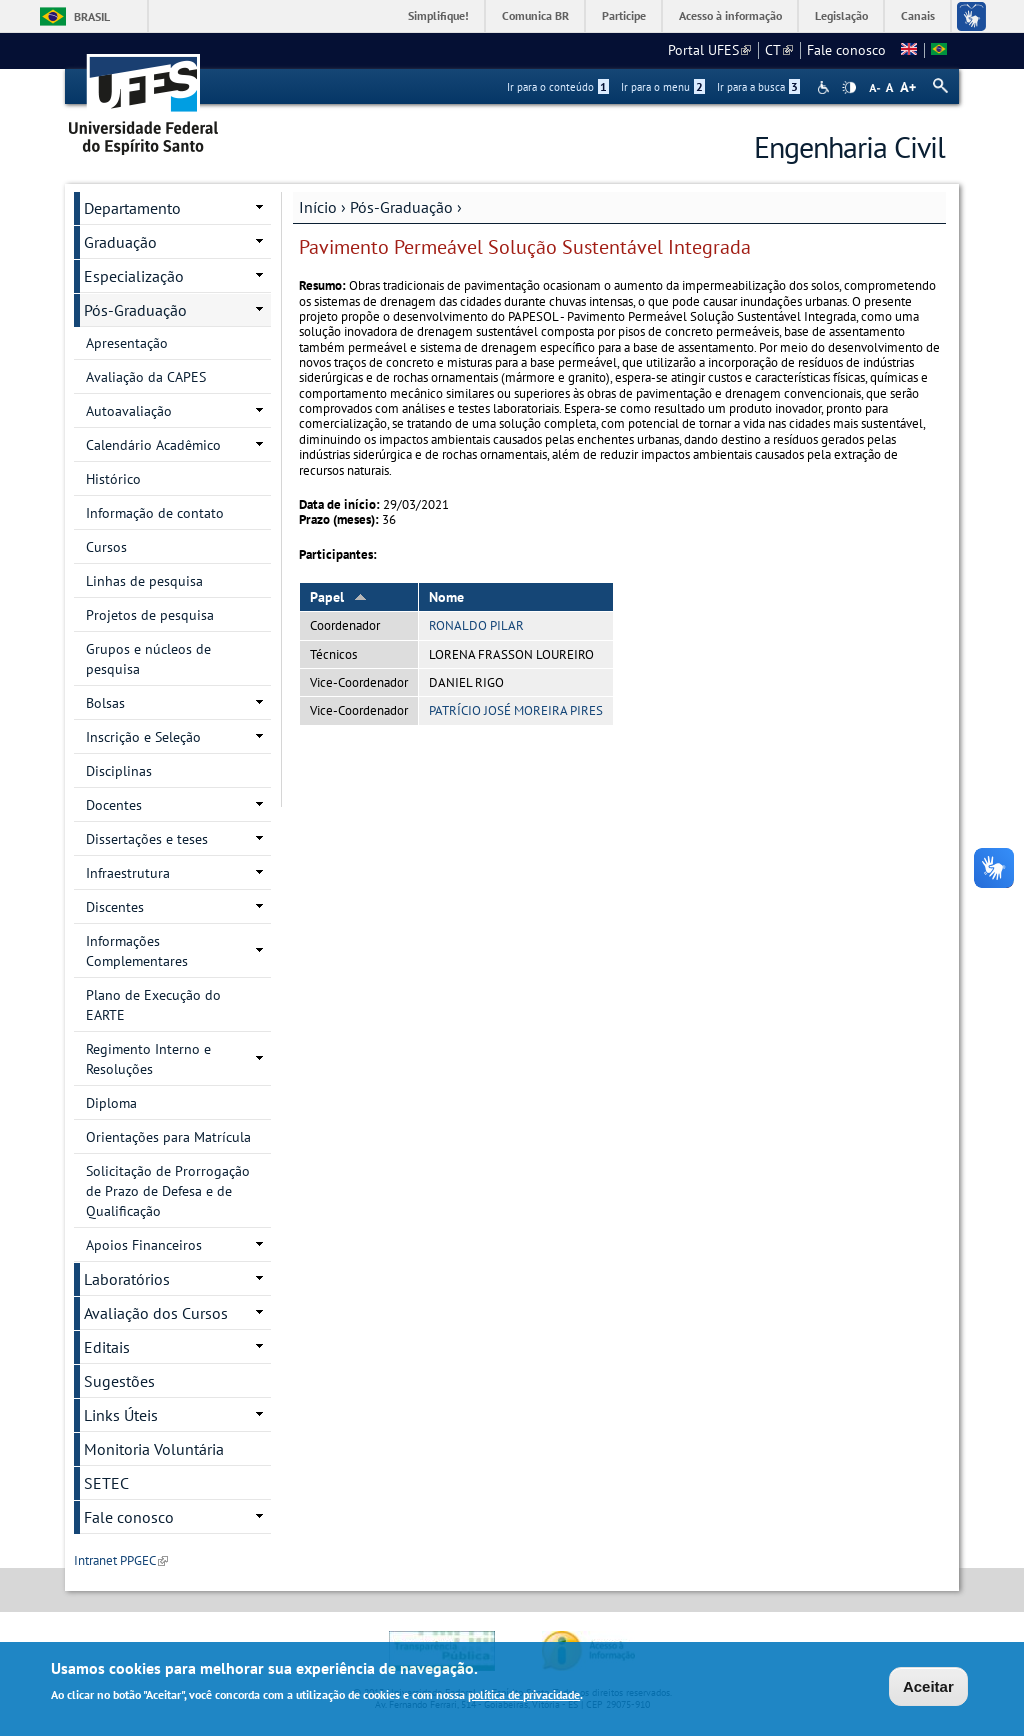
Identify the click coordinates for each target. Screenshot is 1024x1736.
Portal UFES (709, 50)
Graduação (120, 242)
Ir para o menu (663, 87)
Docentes (114, 805)
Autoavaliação (129, 411)
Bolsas (105, 703)
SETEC (106, 1483)
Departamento (132, 208)
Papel (338, 597)
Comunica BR (535, 15)
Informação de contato (155, 513)
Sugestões (119, 1381)
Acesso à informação (730, 15)
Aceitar (928, 1687)
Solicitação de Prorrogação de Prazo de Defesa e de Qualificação (168, 1191)
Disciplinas (119, 771)
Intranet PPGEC (121, 1560)
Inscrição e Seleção (143, 737)
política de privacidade (524, 1696)
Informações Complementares (137, 951)
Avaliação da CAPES (146, 377)
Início (318, 207)
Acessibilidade (825, 87)
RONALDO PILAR (476, 625)
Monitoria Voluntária (154, 1449)
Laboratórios (127, 1279)
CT (779, 50)
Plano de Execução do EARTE (153, 1005)
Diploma (111, 1103)
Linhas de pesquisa (144, 581)
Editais (107, 1347)
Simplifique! (438, 15)
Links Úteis (121, 1415)
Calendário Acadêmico (153, 445)
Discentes (115, 907)
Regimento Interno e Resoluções (148, 1059)
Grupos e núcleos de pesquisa (148, 659)
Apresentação (127, 343)
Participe (624, 15)
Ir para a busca (758, 87)
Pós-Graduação (401, 207)
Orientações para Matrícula (168, 1137)
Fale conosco (846, 50)
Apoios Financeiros (144, 1245)
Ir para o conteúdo (558, 87)
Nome (446, 597)
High (849, 88)
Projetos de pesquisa (150, 615)
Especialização (134, 276)
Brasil (92, 16)
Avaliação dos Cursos (156, 1313)
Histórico (113, 479)
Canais (918, 15)
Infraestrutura (128, 873)
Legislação (841, 15)
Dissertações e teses (147, 839)
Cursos (106, 547)
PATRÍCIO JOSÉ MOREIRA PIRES (516, 710)
